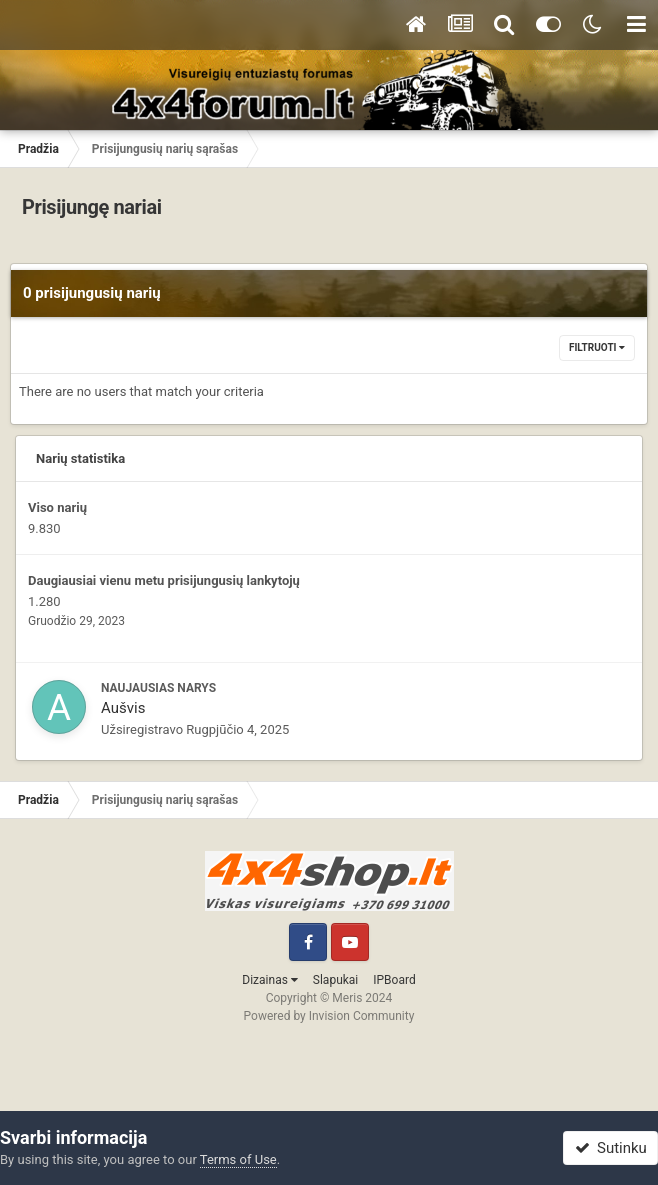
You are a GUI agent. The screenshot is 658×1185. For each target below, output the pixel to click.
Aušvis (123, 708)
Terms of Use (238, 1159)
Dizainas (270, 980)
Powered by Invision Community (329, 1016)
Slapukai (335, 980)
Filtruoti (597, 347)
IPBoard (394, 980)
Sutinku (611, 1148)
